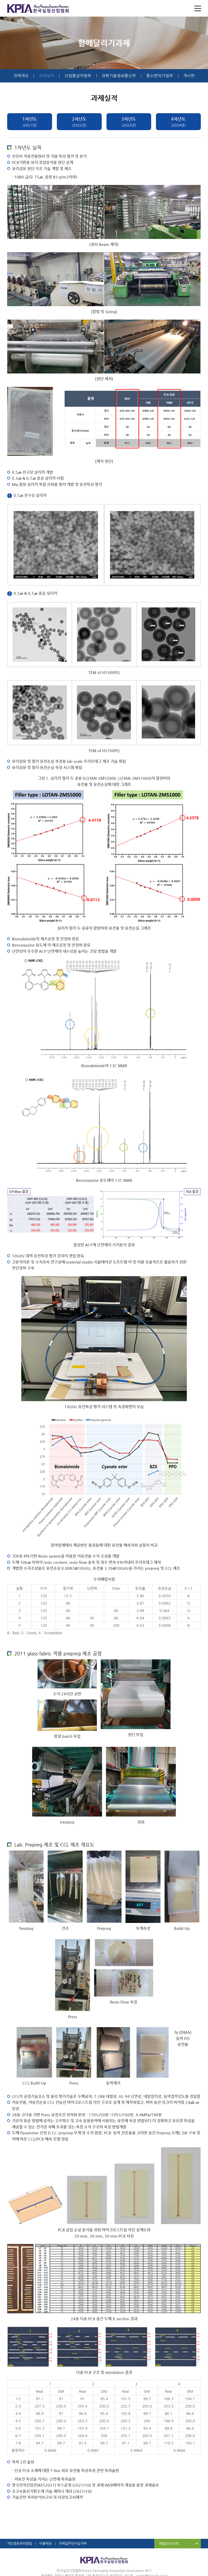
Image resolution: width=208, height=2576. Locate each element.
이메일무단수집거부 (73, 2543)
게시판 (189, 75)
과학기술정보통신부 (119, 75)
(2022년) (79, 121)
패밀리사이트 (169, 2543)
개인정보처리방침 (19, 2543)
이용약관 (45, 2543)
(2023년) (128, 121)
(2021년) (29, 121)
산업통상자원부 (77, 75)
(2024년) (178, 121)
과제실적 (46, 75)
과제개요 (20, 75)
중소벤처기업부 (160, 75)
